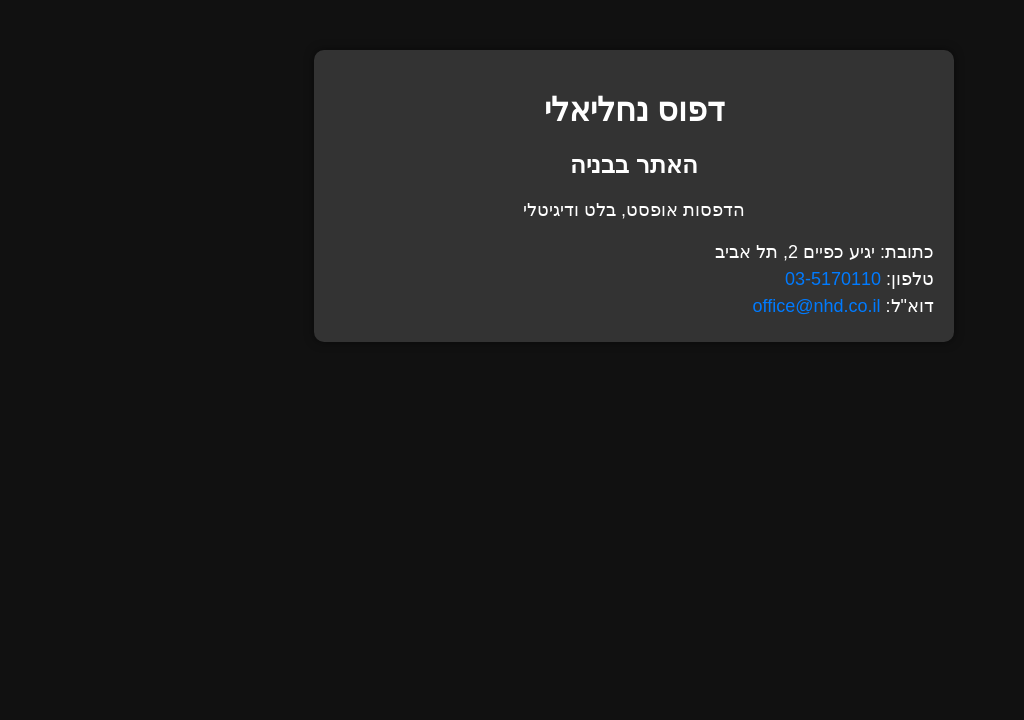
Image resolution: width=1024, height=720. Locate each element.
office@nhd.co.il (695, 306)
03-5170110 (711, 279)
